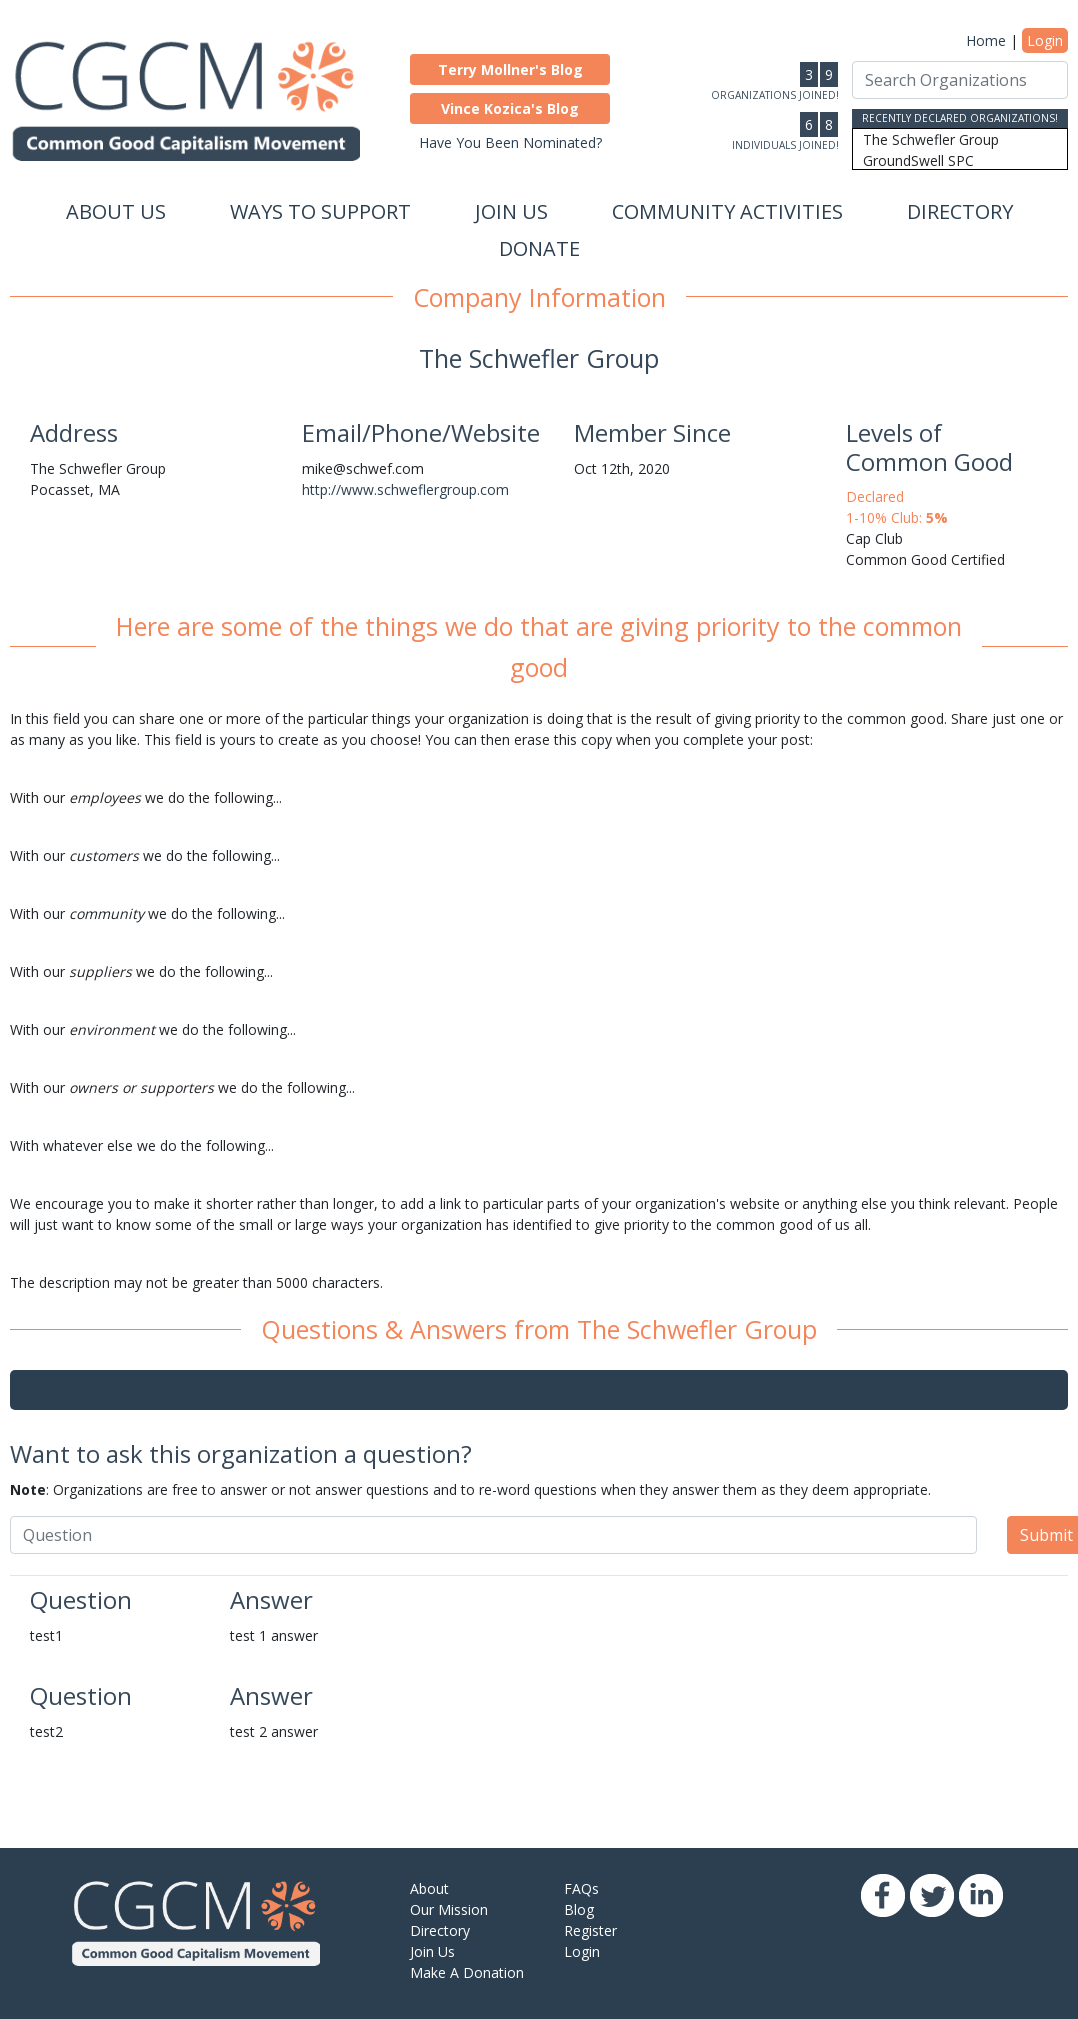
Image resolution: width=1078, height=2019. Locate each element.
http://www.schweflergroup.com (405, 489)
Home (986, 40)
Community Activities (727, 211)
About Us (116, 211)
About (429, 1888)
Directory (960, 211)
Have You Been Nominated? (510, 142)
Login (1045, 40)
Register (590, 1930)
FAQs (581, 1888)
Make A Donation (467, 1972)
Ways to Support (320, 211)
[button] (510, 69)
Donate (539, 248)
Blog (579, 1909)
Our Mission (449, 1909)
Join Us (511, 211)
